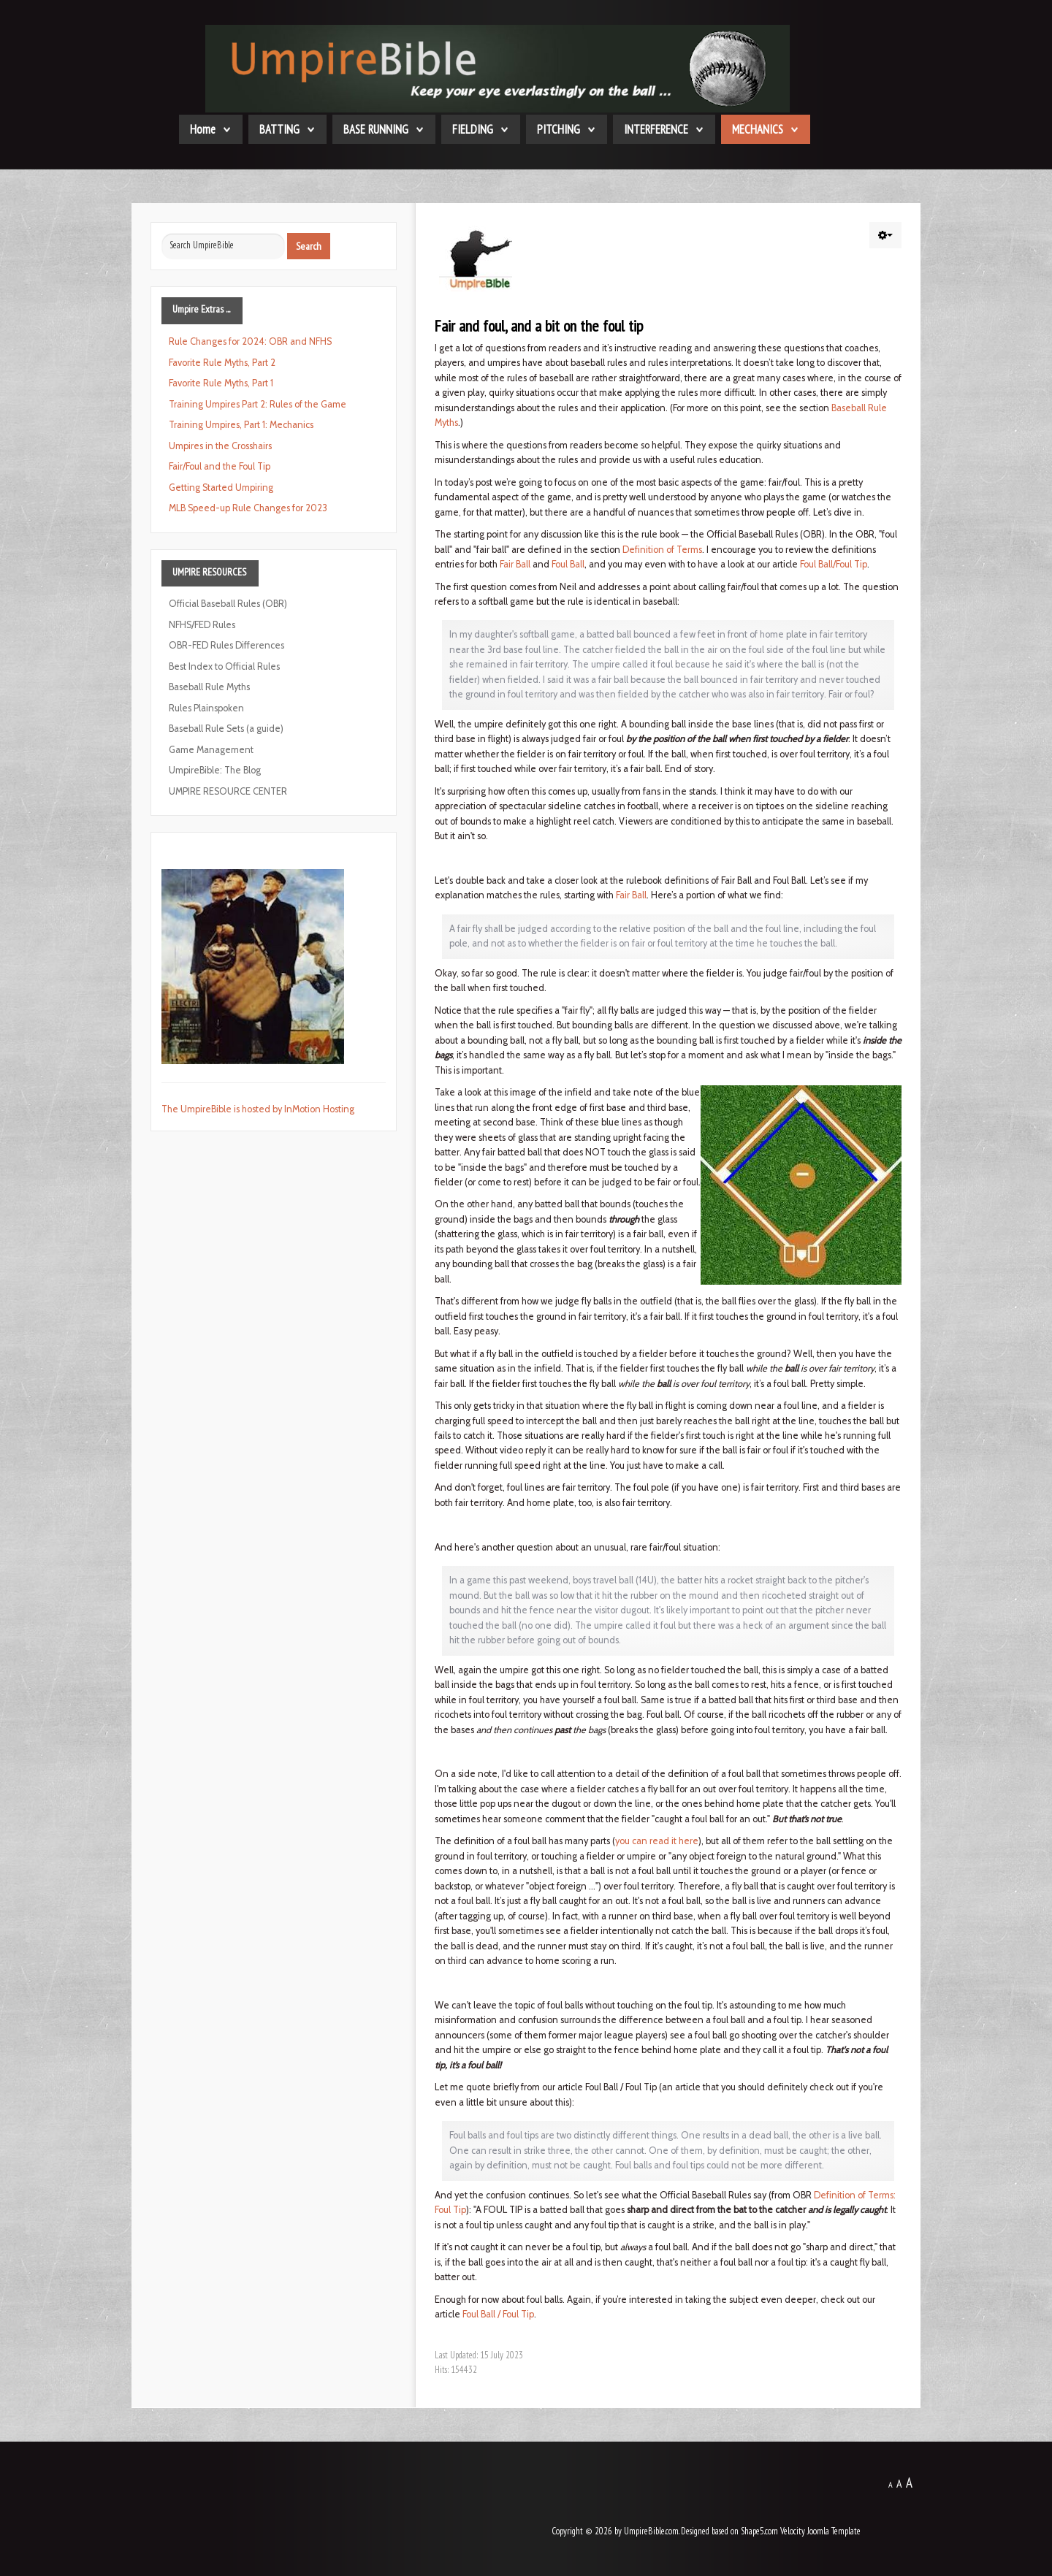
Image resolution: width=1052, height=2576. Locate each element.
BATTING (279, 129)
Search (308, 246)
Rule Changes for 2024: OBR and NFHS (250, 341)
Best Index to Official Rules (224, 666)
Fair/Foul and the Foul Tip (219, 466)
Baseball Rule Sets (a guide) (226, 728)
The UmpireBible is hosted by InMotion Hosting (257, 1109)
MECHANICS (757, 129)
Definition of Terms (662, 549)
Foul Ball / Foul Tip (498, 2314)
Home (203, 129)
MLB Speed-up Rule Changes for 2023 (248, 507)
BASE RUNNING (375, 129)
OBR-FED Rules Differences (226, 645)
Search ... (161, 233)
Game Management (211, 749)
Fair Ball (515, 564)
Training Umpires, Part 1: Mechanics (241, 424)
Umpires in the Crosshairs (220, 445)
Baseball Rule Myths (209, 686)
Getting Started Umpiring (221, 487)
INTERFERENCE (656, 129)
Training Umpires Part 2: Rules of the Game (257, 404)
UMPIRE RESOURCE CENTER (228, 791)
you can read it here (656, 1840)
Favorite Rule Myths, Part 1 (221, 383)
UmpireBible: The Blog (215, 770)
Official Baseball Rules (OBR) (228, 603)
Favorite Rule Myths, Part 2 (222, 362)
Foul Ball (568, 564)
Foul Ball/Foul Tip (833, 564)
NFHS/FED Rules (202, 624)
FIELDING (472, 129)
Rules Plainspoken (206, 708)
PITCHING (558, 129)
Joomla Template (834, 2531)
